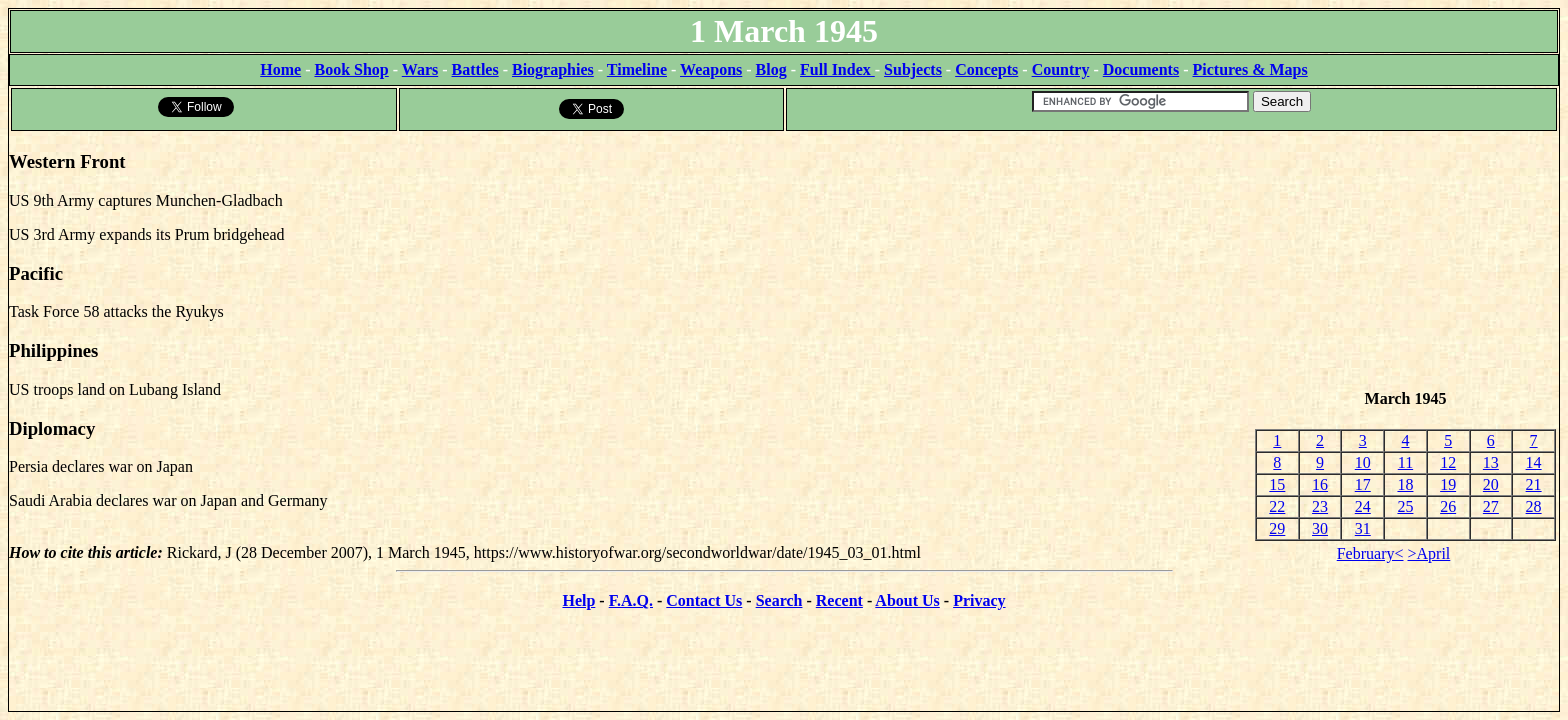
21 (1534, 484)
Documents (1141, 69)
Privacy (979, 600)
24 (1363, 506)
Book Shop (351, 69)
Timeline (637, 69)
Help (578, 600)
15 (1277, 484)
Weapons (711, 69)
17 (1363, 484)
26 (1448, 506)
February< (1370, 553)
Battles (475, 69)
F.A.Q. (631, 600)
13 (1491, 462)
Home (280, 69)
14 (1534, 462)
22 (1277, 506)
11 (1405, 462)
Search (779, 600)
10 (1363, 462)
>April (1429, 553)
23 (1320, 506)
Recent (839, 600)
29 (1277, 528)
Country (1061, 69)
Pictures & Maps (1250, 69)
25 (1405, 506)
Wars (420, 69)
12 (1448, 462)
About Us (907, 600)
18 (1405, 484)
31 (1363, 528)
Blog (771, 69)
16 (1320, 484)
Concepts (986, 69)
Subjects (913, 69)
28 (1534, 506)
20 (1491, 484)
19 (1448, 484)
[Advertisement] (1405, 261)
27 (1491, 506)
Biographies (553, 69)
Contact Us (704, 600)
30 (1320, 528)
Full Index (837, 69)
